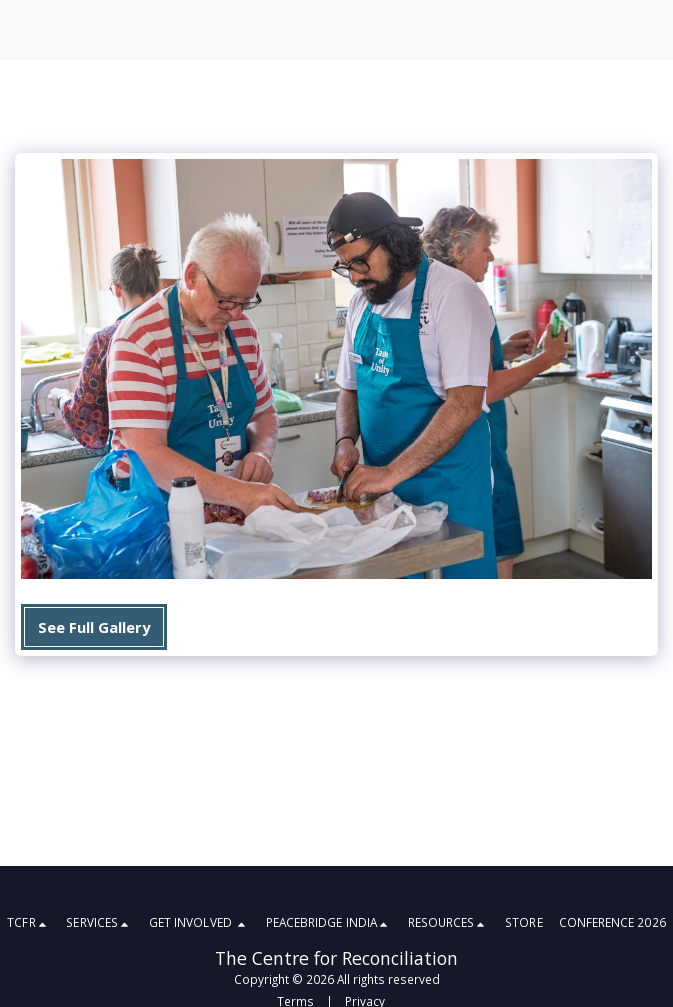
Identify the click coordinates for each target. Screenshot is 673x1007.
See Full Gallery (94, 627)
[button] (28, 923)
